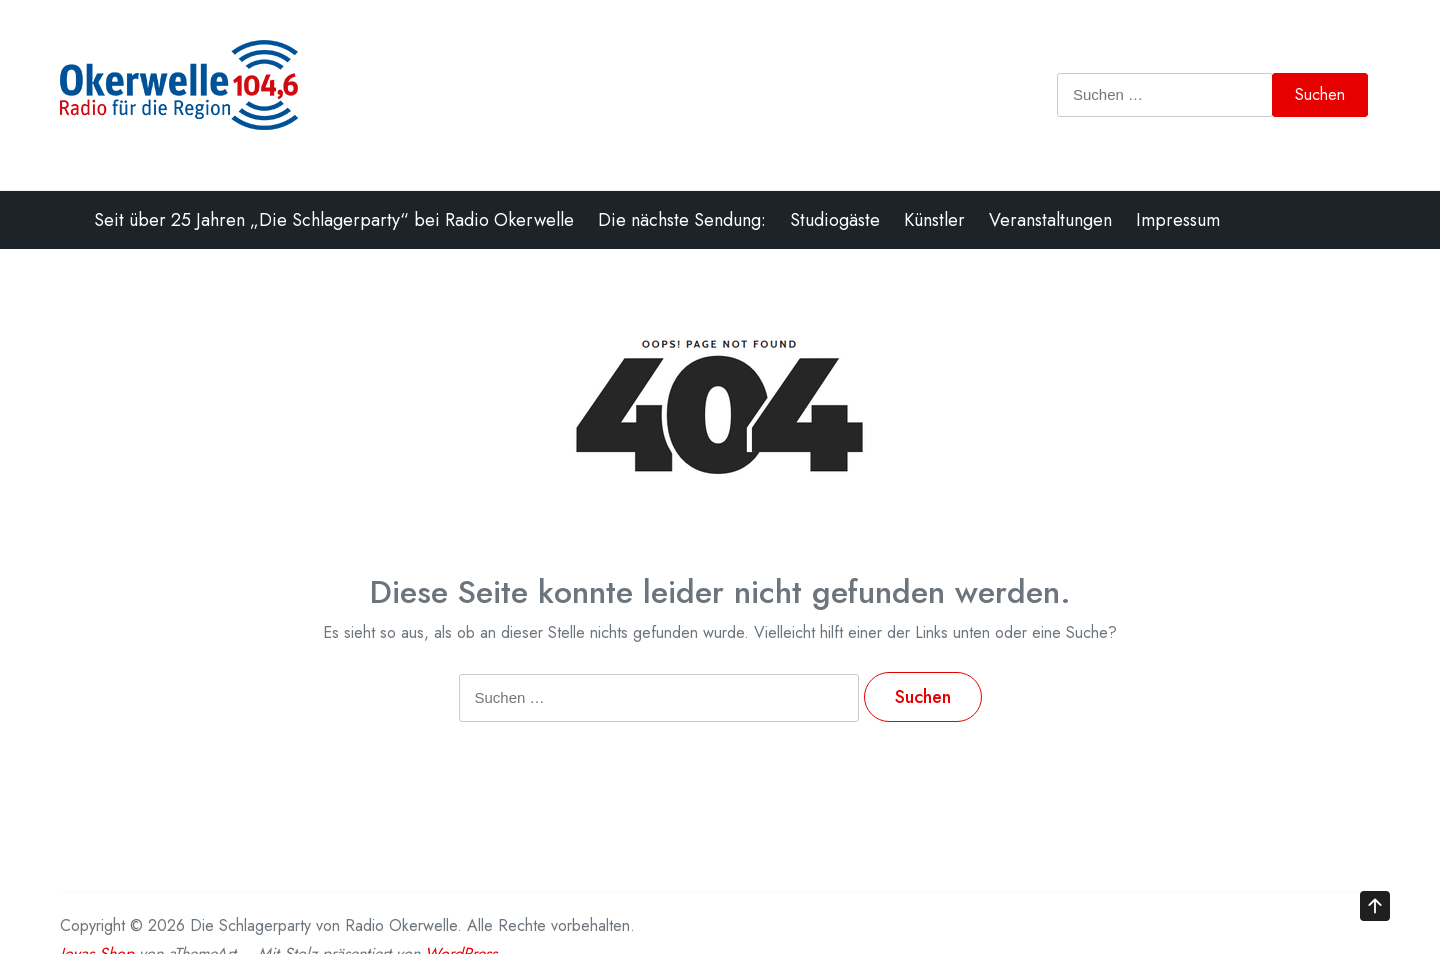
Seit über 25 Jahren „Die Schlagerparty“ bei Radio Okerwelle (334, 220)
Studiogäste (835, 220)
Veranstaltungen (1050, 220)
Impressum (1178, 220)
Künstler (934, 220)
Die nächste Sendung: (682, 220)
